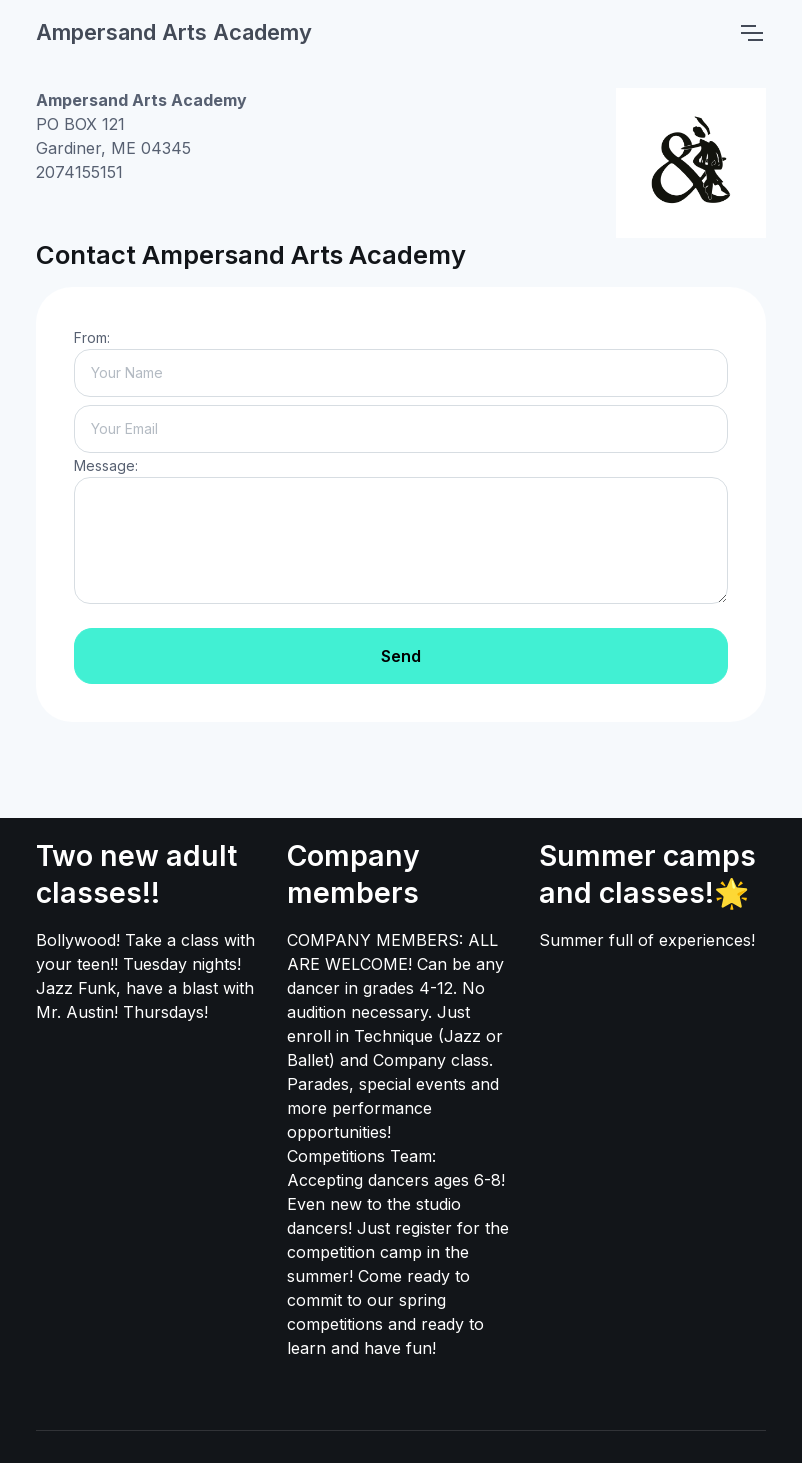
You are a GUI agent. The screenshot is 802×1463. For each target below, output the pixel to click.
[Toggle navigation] (751, 33)
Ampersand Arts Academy (174, 32)
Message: (106, 465)
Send (401, 656)
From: (92, 337)
